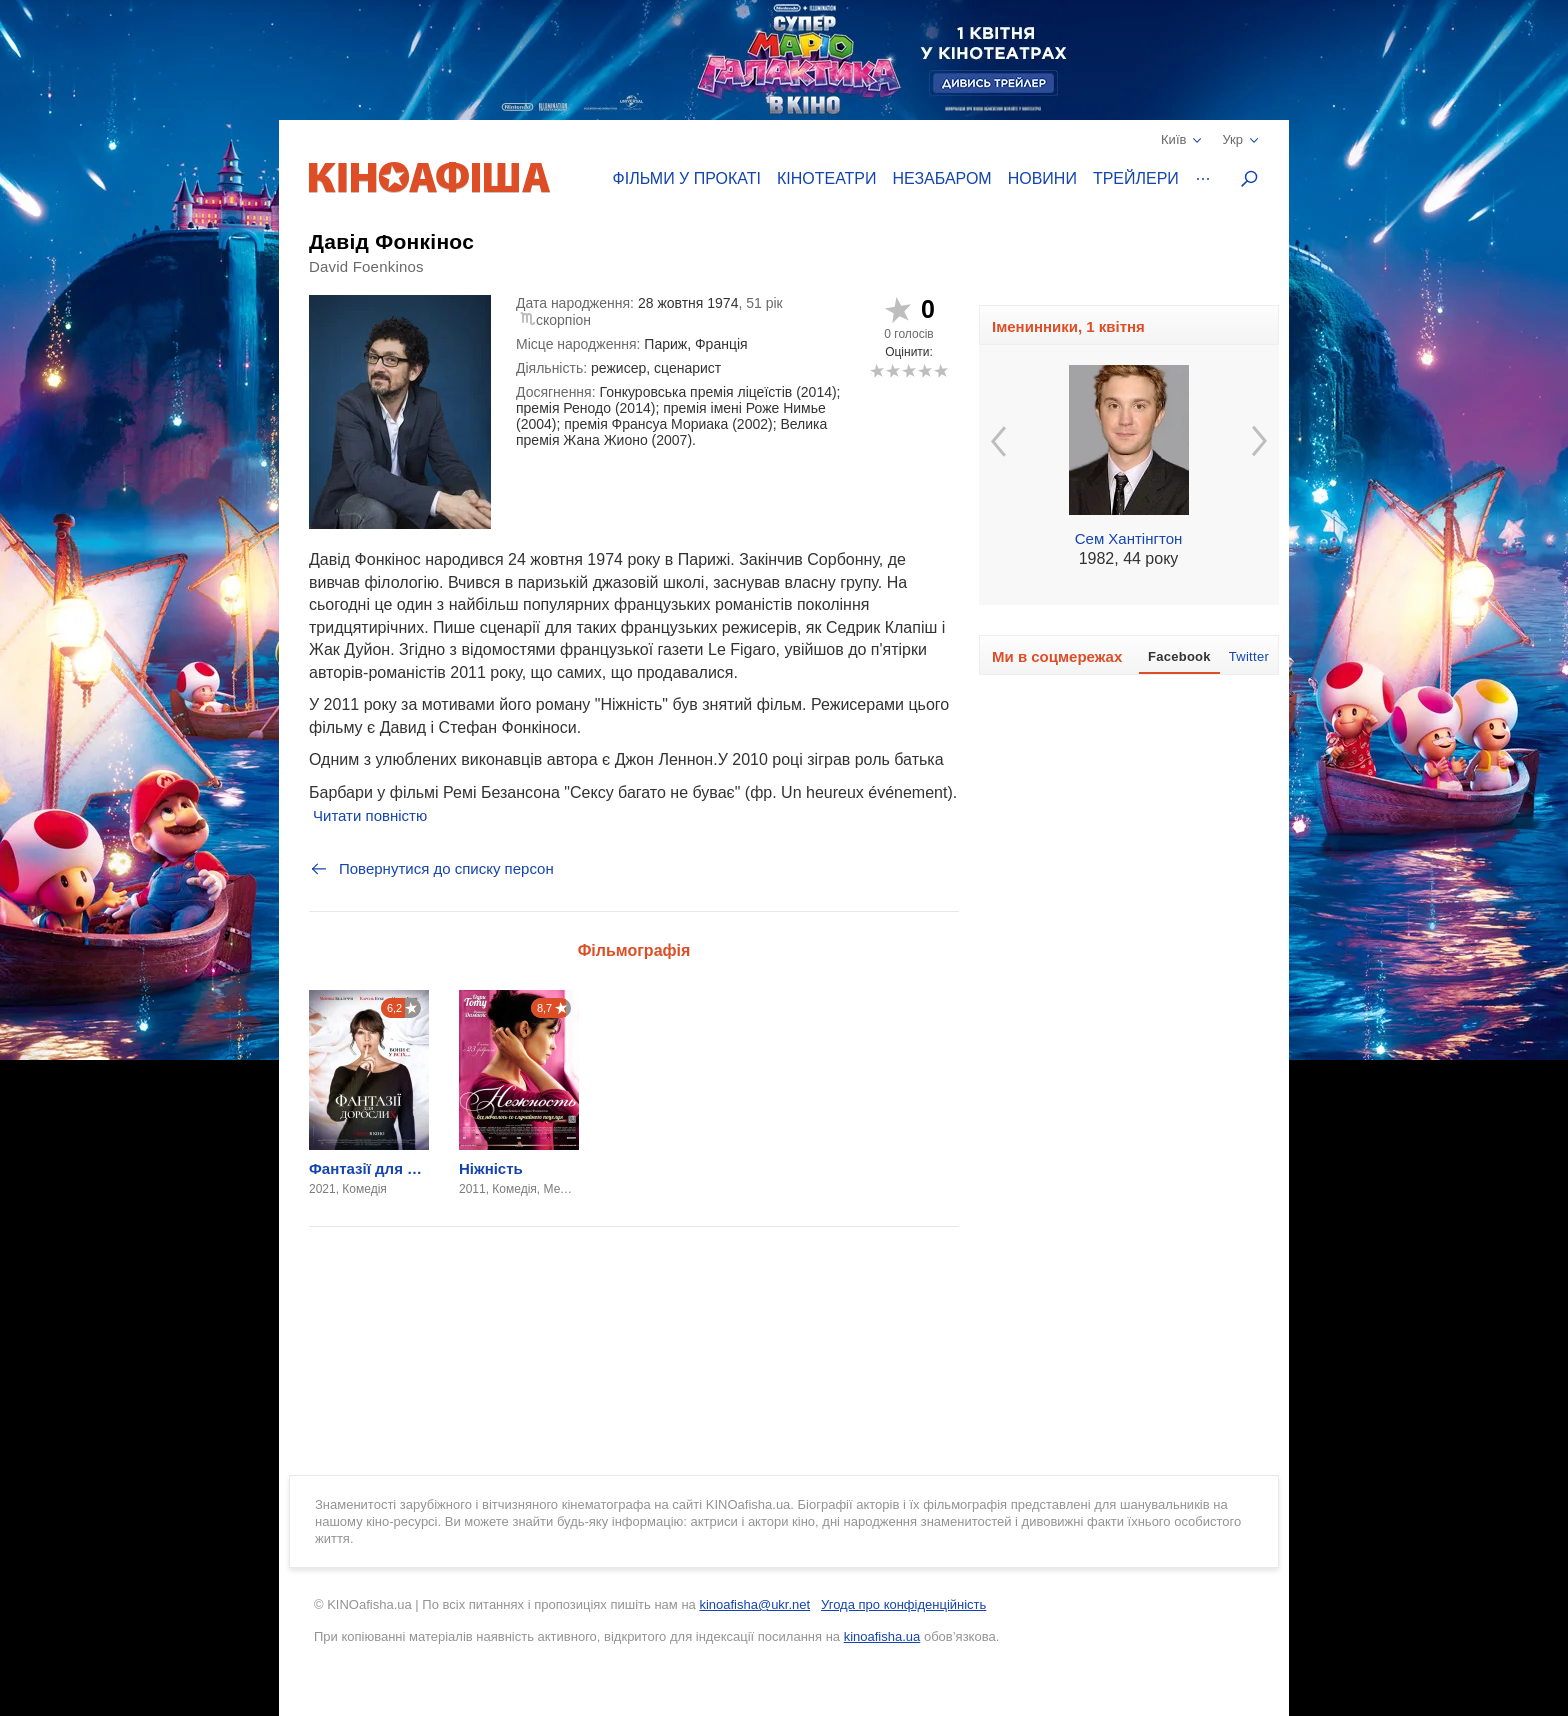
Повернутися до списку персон (431, 869)
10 (940, 370)
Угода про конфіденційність (903, 1604)
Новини (1042, 178)
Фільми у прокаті (687, 178)
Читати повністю (370, 815)
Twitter (1249, 656)
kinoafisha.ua (882, 1636)
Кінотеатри (827, 178)
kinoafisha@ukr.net (754, 1604)
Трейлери (1136, 178)
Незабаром (942, 178)
